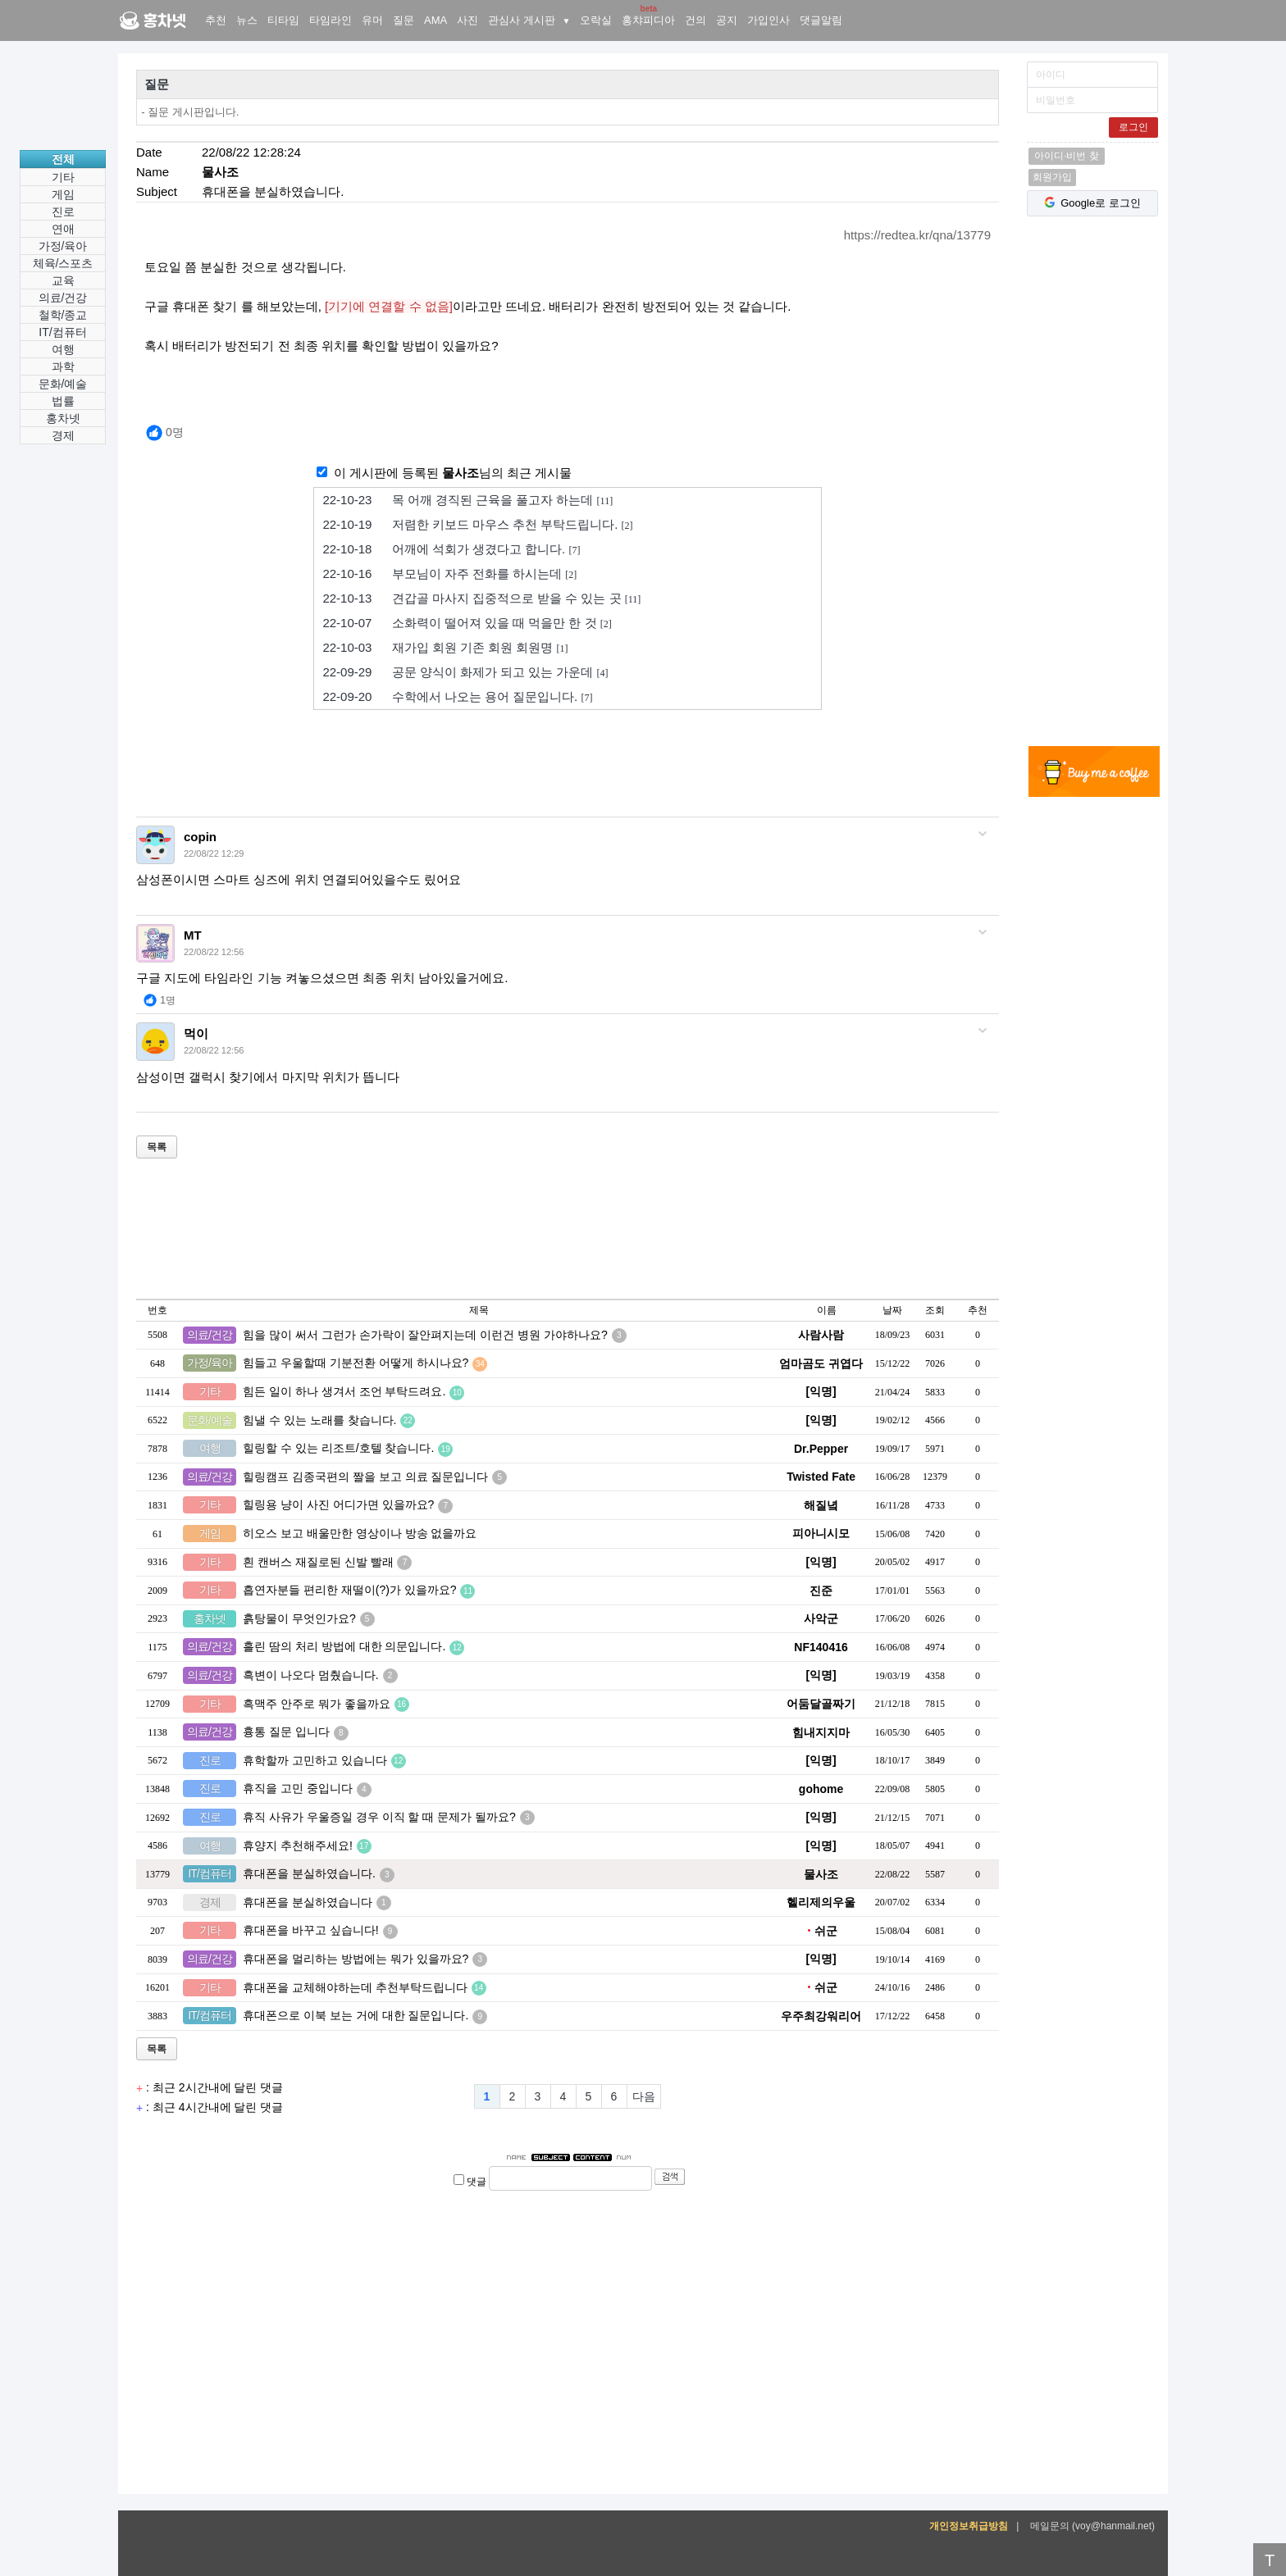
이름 (827, 1310)
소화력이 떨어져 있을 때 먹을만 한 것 (466, 623)
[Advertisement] (1094, 484)
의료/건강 (63, 297)
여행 (63, 349)
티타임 (283, 20)
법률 (63, 400)
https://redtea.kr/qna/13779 (917, 235)
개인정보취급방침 (968, 2526)
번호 (157, 1310)
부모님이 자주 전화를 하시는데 (449, 574)
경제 (63, 435)
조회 (935, 1310)
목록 (156, 1147)
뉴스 (247, 20)
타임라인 (330, 20)
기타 (63, 177)
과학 (63, 366)
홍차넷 (119, 0)
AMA (435, 20)
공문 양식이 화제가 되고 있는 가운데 (465, 672)
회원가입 (1052, 177)
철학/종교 (63, 314)
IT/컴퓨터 (62, 332)
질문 (403, 20)
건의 (695, 20)
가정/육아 (63, 246)
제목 (479, 1310)
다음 (643, 2096)
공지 (726, 20)
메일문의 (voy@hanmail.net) (1092, 2526)
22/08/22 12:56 (214, 952)
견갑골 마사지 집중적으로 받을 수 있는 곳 (481, 598)
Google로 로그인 (1092, 203)
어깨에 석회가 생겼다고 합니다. (451, 549)
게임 (63, 194)
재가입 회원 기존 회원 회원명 (445, 648)
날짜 (892, 1310)
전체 (63, 159)
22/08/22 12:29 (214, 853)
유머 (372, 20)
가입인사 (768, 20)
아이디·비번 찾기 (1066, 157)
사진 (467, 20)
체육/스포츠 (63, 263)
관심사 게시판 (529, 20)
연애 (63, 228)
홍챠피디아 (648, 20)
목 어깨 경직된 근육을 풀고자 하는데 (467, 500)
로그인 (1133, 127)
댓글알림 (821, 20)
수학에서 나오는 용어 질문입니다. (457, 697)
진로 (63, 211)
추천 (215, 20)
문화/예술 (63, 383)
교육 (63, 280)
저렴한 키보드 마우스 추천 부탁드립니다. (477, 525)
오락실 (596, 20)
